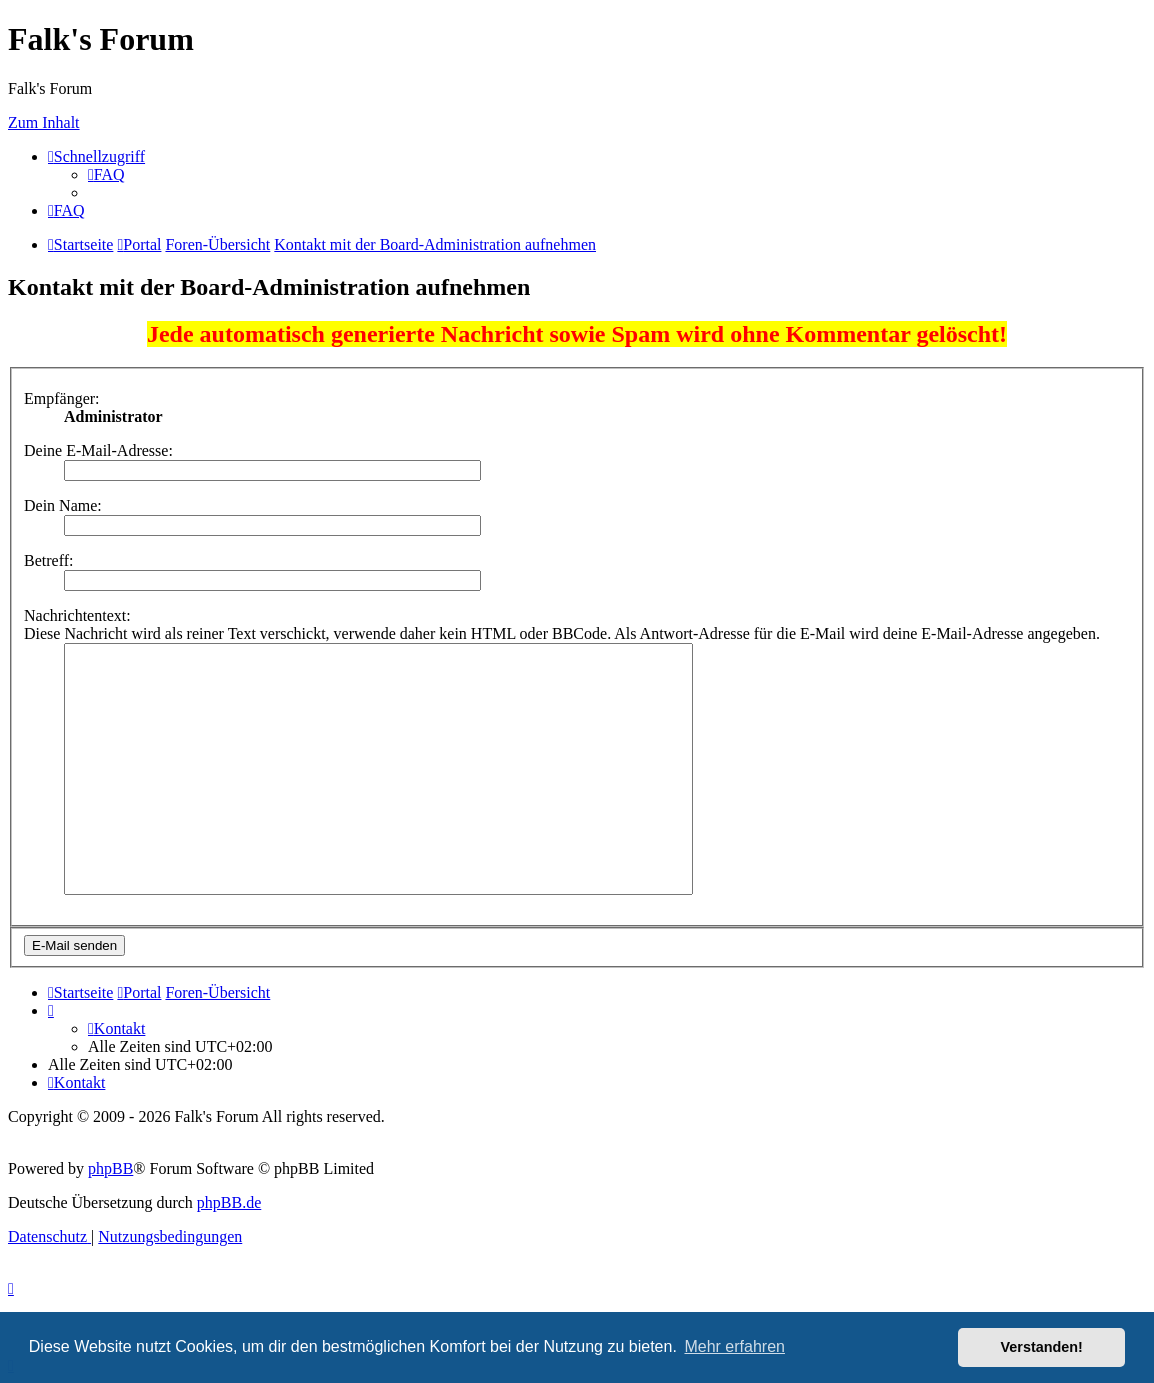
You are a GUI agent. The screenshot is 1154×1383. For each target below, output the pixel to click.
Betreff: (48, 560)
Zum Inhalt (44, 122)
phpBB (110, 1168)
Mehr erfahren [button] (734, 1346)
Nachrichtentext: (77, 615)
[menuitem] (106, 174)
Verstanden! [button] (1042, 1347)
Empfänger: (62, 398)
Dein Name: (63, 505)
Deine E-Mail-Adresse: (98, 450)
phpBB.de (229, 1202)
